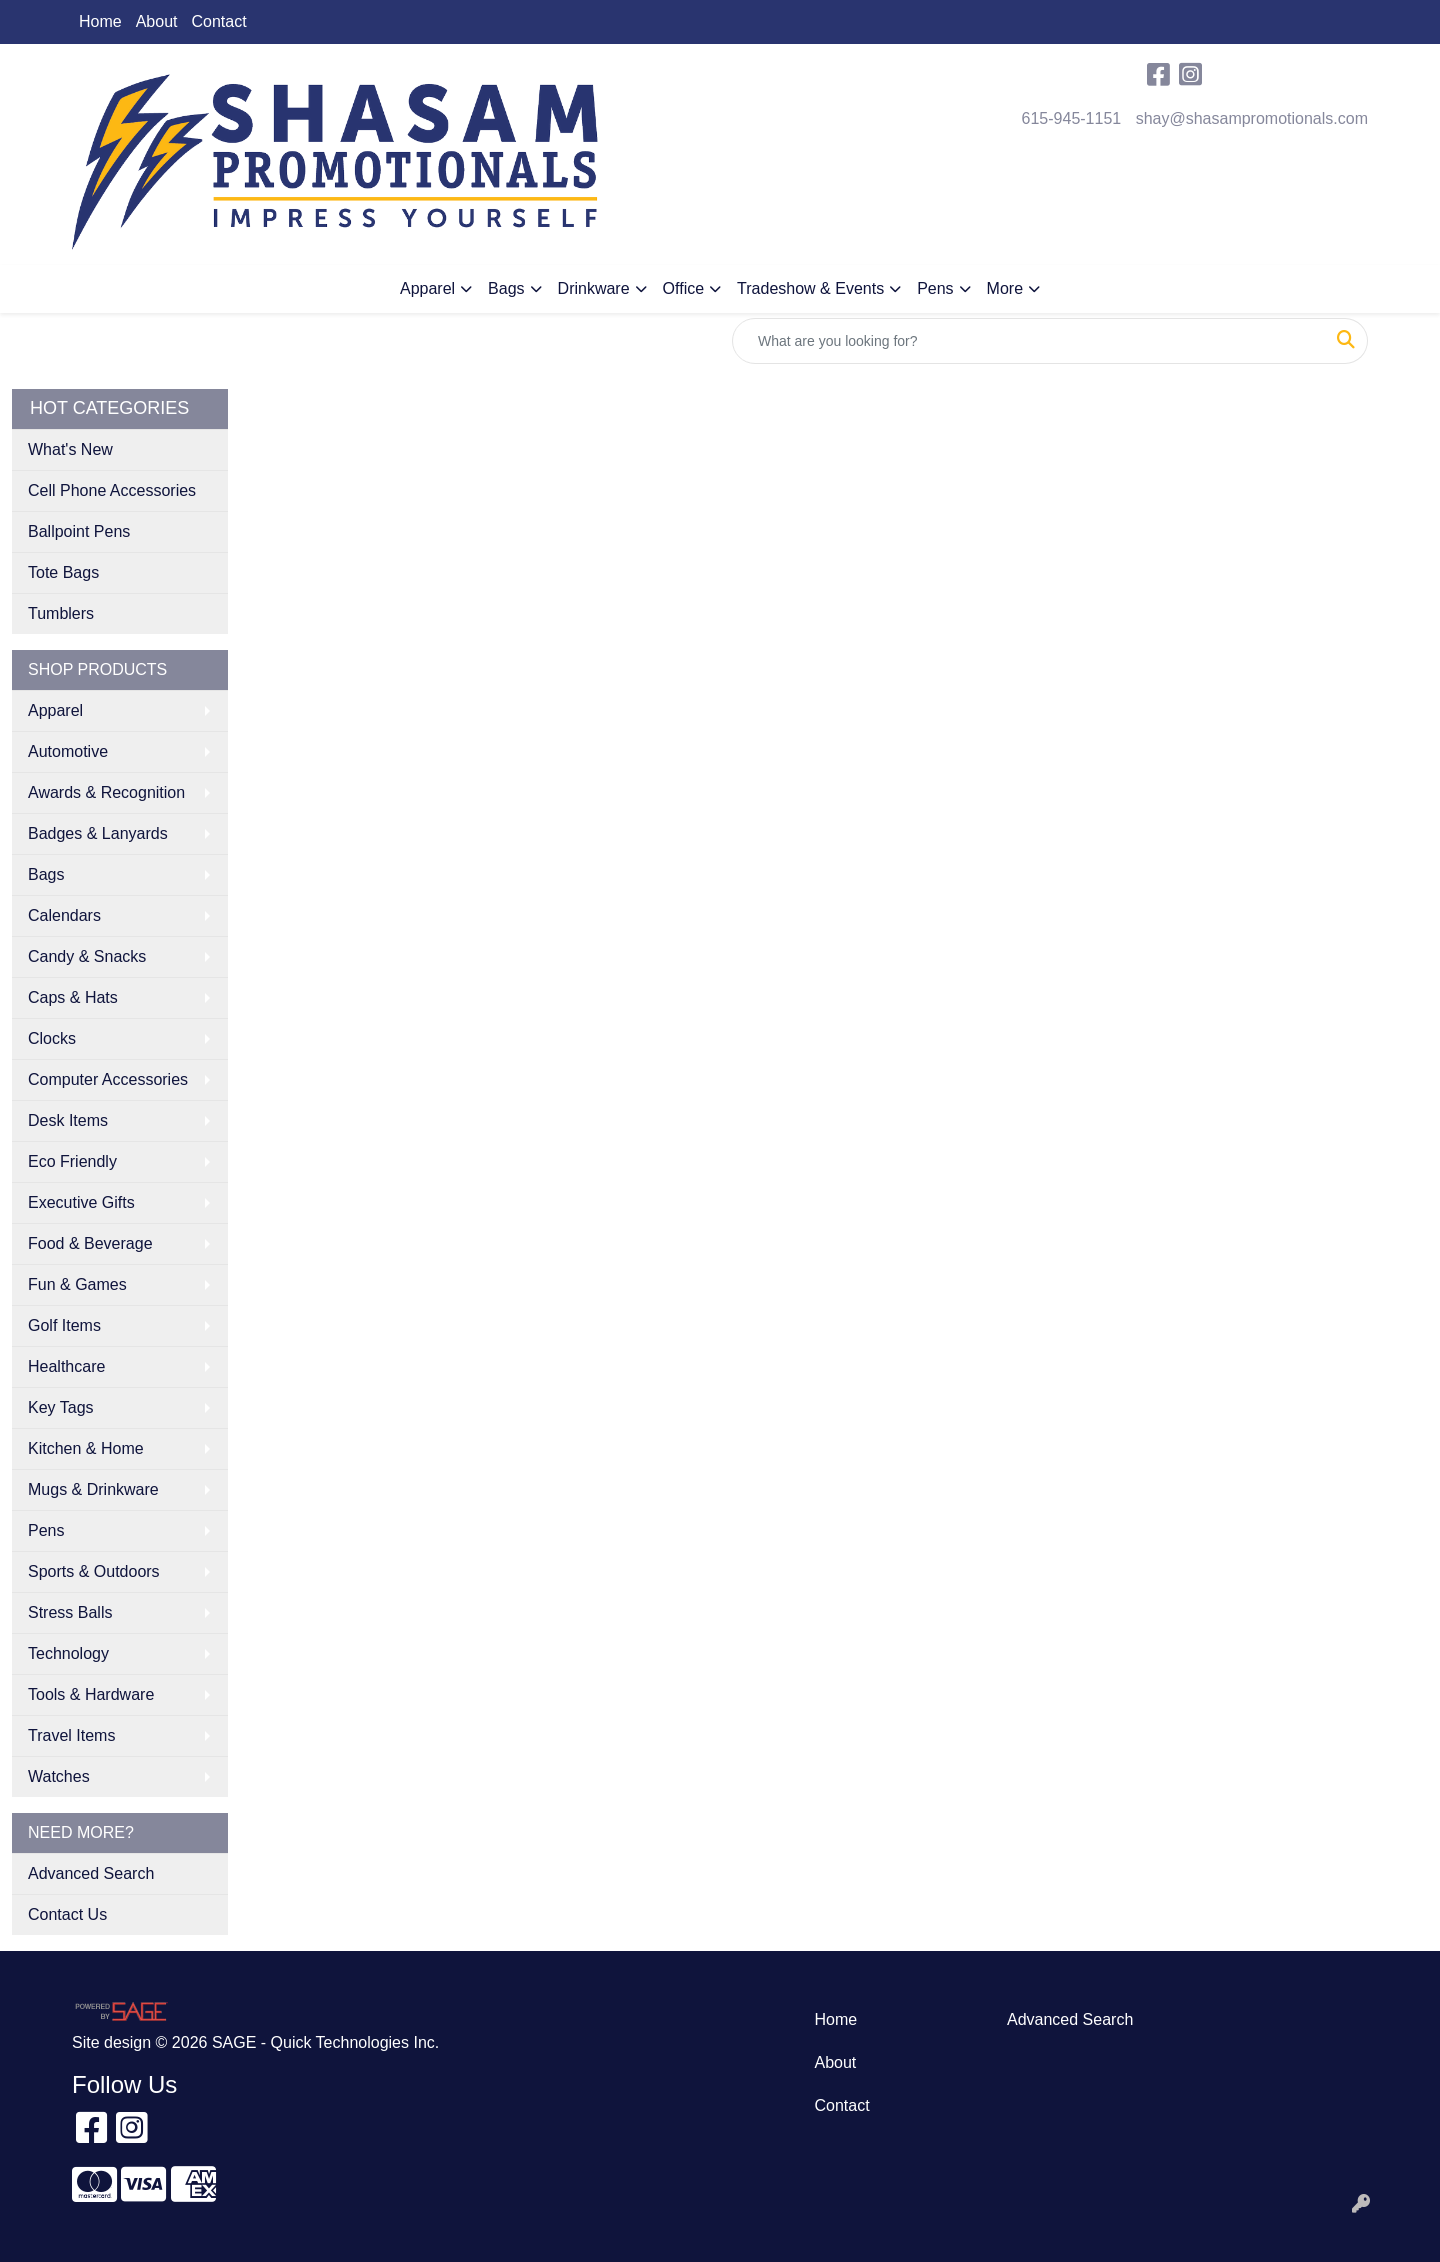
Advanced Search (91, 1873)
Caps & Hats (73, 997)
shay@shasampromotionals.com (1252, 118)
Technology (68, 1653)
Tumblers (61, 613)
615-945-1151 (1072, 118)
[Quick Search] (1029, 341)
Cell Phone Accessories (112, 490)
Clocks (52, 1038)
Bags (506, 288)
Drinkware (594, 288)
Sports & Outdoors (94, 1571)
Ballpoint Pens (79, 531)
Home (100, 21)
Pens (935, 288)
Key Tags (61, 1407)
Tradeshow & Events (810, 288)
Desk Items (68, 1120)
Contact (219, 21)
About (157, 21)
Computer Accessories (108, 1079)
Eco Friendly (72, 1161)
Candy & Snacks (87, 956)
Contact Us (67, 1914)
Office (684, 288)
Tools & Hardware (91, 1694)
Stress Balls (70, 1612)
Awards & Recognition (106, 792)
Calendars (64, 915)
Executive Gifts (81, 1202)
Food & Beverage (90, 1243)
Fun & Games (77, 1284)
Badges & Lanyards (98, 833)
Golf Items (64, 1325)
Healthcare (66, 1366)
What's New (70, 449)
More (1005, 288)
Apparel (427, 288)
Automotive (68, 751)
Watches (59, 1776)
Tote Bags (63, 572)
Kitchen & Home (86, 1448)
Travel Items (71, 1735)
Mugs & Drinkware (93, 1489)
